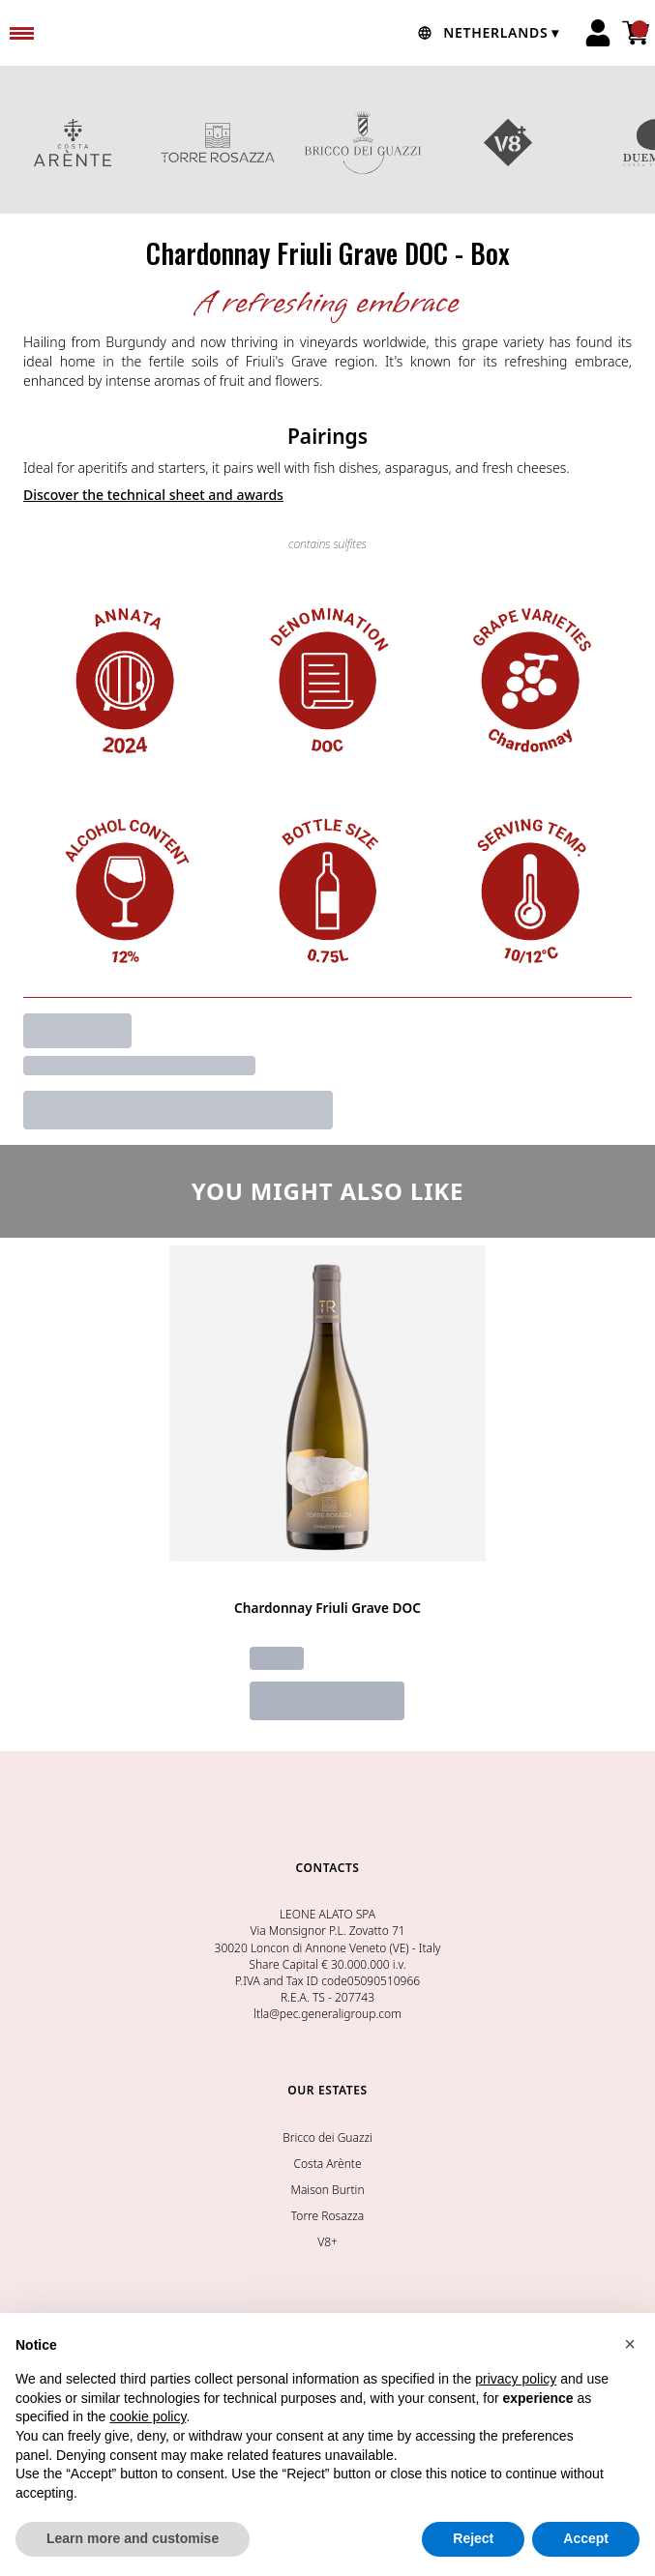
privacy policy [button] (515, 2378)
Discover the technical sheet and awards (153, 494)
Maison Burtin (327, 2189)
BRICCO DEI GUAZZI (363, 142)
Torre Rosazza (327, 2216)
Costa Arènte (327, 2163)
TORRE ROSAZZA (218, 142)
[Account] (597, 32)
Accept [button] (586, 2538)
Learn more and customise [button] (132, 2538)
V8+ (508, 142)
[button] (629, 2343)
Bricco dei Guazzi (327, 2137)
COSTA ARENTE (72, 142)
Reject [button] (473, 2538)
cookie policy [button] (147, 2416)
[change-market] (486, 32)
